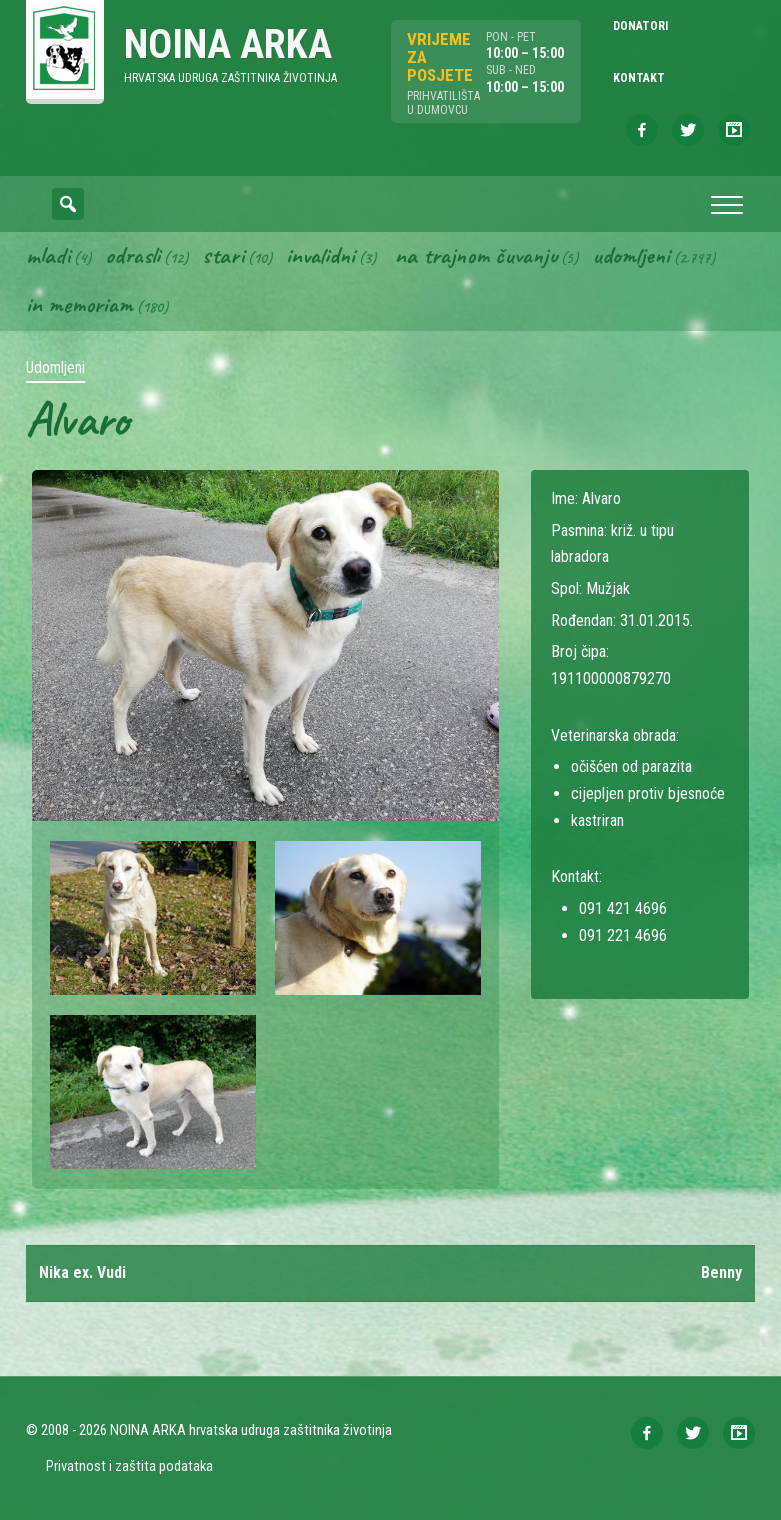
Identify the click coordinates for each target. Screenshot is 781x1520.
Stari (223, 255)
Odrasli (132, 255)
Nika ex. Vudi (82, 1272)
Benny (721, 1272)
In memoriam (79, 305)
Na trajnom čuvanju (476, 255)
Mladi (48, 255)
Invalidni (320, 255)
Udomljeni (631, 255)
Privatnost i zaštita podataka (129, 1467)
